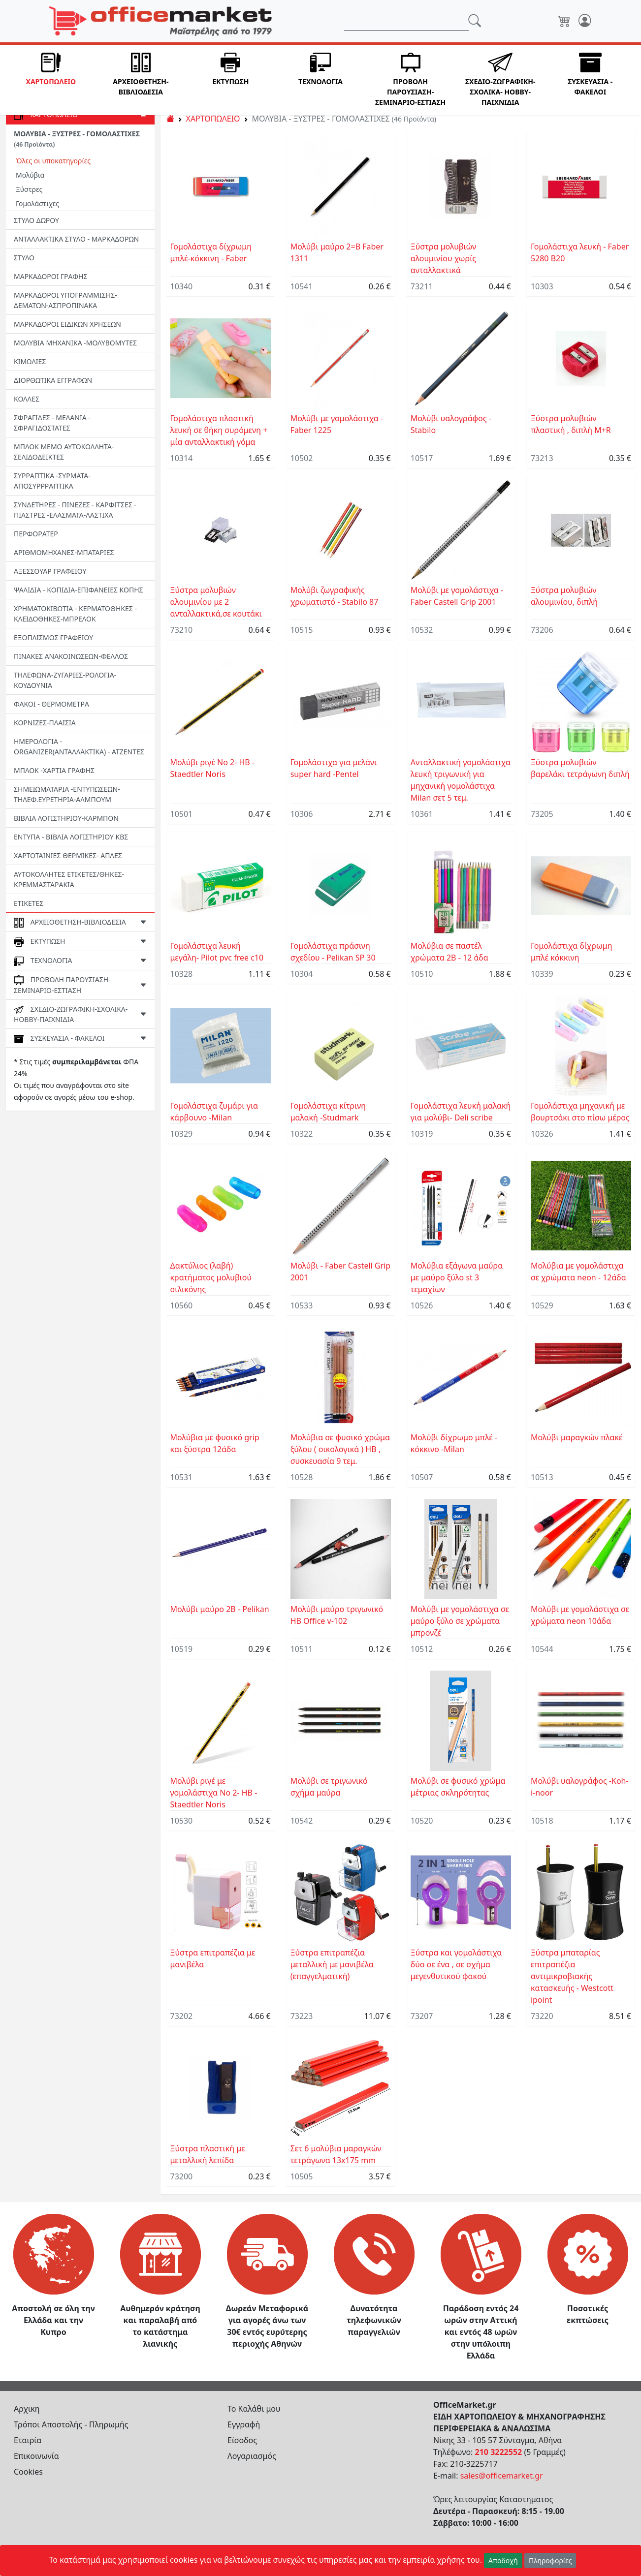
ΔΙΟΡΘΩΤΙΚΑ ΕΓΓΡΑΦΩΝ (53, 380)
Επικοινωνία (36, 2456)
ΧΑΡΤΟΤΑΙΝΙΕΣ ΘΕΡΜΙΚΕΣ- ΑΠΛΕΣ (68, 855)
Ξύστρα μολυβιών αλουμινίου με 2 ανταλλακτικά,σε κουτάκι (216, 602)
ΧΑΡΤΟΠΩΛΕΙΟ (213, 118)
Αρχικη (27, 2408)
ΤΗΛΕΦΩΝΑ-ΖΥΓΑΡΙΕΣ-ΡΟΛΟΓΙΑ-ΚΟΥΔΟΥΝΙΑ (65, 680)
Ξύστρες (29, 189)
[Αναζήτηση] (406, 21)
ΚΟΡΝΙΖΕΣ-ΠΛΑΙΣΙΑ (45, 722)
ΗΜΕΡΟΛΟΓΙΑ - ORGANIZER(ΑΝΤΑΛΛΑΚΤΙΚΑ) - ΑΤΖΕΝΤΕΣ (79, 746)
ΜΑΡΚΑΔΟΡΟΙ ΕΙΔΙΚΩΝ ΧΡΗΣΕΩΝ (67, 324)
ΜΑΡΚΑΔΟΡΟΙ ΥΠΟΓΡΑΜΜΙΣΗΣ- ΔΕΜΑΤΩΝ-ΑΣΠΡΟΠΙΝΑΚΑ (65, 300)
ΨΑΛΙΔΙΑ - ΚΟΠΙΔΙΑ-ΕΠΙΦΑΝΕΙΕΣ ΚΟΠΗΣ (78, 589)
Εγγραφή (243, 2424)
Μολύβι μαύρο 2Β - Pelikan (219, 1609)
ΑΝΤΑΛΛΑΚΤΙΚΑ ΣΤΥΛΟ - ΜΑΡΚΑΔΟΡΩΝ (76, 239)
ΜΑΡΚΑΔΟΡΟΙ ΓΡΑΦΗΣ (50, 276)
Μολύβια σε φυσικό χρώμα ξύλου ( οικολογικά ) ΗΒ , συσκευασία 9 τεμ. (340, 1449)
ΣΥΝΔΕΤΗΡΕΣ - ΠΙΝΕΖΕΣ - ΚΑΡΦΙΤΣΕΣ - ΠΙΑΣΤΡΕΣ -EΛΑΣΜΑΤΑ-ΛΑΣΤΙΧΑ (75, 510)
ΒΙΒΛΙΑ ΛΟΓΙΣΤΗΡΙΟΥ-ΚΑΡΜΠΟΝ (66, 818)
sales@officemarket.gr (501, 2475)
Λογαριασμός (251, 2456)
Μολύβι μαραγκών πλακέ (577, 1437)
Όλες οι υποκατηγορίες (53, 160)
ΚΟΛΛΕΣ (26, 398)
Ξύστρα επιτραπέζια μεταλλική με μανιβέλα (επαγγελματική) (332, 1964)
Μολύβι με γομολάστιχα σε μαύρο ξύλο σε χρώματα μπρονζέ (460, 1621)
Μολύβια (30, 175)
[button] (51, 80)
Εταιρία (27, 2440)
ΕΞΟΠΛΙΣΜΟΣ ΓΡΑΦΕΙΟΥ (53, 637)
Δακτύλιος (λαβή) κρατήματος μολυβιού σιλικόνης (211, 1277)
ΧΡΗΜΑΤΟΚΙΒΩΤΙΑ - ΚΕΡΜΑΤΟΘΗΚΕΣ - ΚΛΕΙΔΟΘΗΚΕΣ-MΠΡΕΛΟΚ (75, 613)
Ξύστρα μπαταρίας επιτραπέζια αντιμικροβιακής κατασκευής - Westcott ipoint (572, 1976)
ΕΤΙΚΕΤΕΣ (28, 903)
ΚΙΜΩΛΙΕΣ (30, 361)
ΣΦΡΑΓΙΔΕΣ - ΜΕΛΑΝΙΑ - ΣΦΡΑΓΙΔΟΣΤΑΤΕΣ (52, 423)
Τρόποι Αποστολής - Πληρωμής (71, 2424)
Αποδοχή (503, 2560)
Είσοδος (242, 2440)
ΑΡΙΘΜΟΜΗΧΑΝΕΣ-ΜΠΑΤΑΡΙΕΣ (64, 552)
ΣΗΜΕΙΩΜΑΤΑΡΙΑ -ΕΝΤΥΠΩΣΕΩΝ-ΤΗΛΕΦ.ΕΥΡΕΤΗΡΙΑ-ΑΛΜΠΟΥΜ (67, 794)
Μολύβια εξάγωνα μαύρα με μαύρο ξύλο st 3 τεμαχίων (457, 1277)
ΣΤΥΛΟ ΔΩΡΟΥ (36, 220)
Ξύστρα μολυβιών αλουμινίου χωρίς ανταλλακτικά (444, 258)
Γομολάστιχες (37, 203)
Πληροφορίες (550, 2560)
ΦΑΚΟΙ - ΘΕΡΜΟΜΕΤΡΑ (51, 704)
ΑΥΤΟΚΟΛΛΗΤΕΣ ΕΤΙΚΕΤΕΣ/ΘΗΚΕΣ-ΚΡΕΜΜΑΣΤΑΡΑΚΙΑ (69, 879)
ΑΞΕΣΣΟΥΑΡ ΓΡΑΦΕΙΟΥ (50, 571)
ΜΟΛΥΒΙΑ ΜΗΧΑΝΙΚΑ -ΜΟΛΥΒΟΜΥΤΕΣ (75, 342)
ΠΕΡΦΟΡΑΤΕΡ (36, 533)
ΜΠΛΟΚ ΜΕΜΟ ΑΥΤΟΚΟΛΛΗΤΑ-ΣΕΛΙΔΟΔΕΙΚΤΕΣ (64, 452)
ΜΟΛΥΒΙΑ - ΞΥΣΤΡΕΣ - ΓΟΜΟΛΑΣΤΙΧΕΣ (77, 139)
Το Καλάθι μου (254, 2408)
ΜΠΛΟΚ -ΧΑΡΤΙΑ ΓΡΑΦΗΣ (54, 770)
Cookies (28, 2471)
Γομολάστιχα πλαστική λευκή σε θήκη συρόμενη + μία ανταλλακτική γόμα (219, 430)
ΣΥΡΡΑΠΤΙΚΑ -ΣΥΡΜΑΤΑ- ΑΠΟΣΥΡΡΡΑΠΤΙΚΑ (52, 481)
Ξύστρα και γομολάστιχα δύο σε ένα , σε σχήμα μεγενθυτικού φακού (456, 1964)
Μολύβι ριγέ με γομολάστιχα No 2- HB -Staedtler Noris (213, 1792)
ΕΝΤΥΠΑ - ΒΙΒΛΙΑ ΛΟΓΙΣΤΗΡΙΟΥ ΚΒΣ (71, 836)
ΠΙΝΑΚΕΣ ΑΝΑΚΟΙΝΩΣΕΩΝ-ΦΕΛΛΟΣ (71, 656)
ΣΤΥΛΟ (24, 257)
